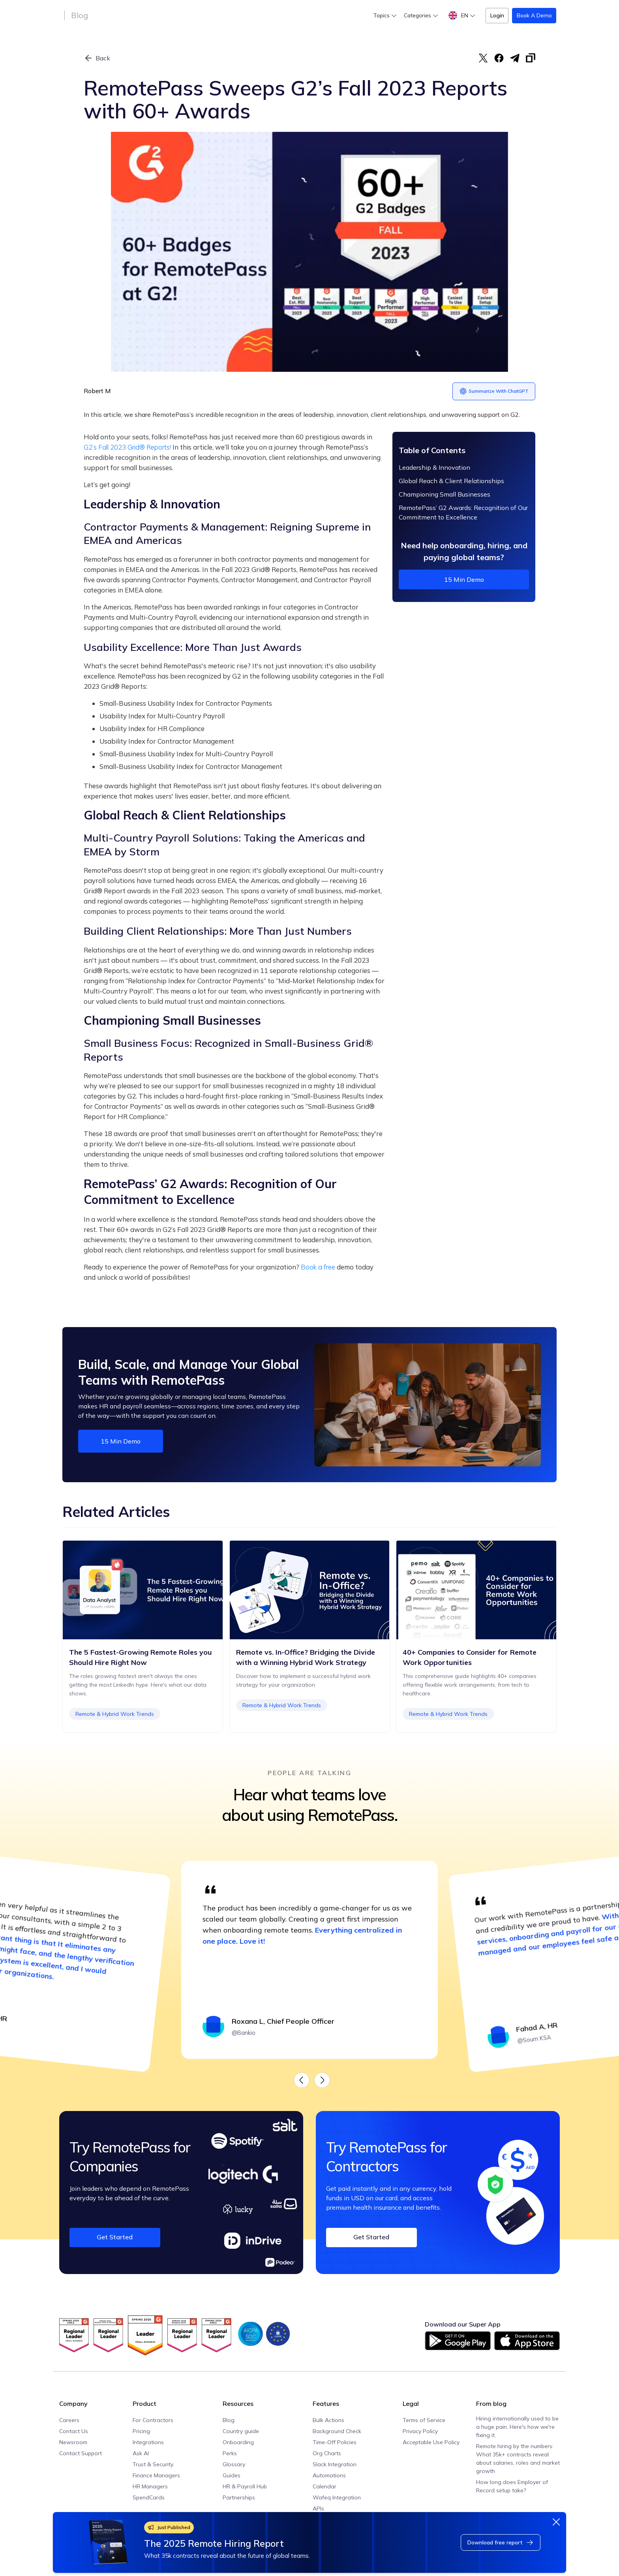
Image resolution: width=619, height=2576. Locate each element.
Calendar (324, 2486)
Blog (79, 15)
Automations (329, 2475)
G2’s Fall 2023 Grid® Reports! (127, 447)
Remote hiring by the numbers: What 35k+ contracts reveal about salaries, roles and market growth (518, 2459)
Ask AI (141, 2453)
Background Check (337, 2431)
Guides (231, 2475)
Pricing (141, 2431)
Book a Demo (534, 15)
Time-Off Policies (334, 2442)
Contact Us (73, 2431)
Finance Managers (156, 2475)
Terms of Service (424, 2420)
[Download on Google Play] (458, 2340)
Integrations (148, 2442)
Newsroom (73, 2442)
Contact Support (80, 2453)
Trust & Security (153, 2464)
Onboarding (238, 2442)
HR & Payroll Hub (245, 2486)
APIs (318, 2508)
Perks (230, 2453)
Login (497, 15)
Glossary (234, 2464)
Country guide (241, 2431)
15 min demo (464, 579)
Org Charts (327, 2453)
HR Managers (150, 2486)
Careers (69, 2420)
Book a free (318, 1267)
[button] (385, 15)
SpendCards (149, 2497)
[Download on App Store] (527, 2340)
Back (103, 58)
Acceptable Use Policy (431, 2442)
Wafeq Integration (337, 2497)
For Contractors (153, 2420)
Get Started (115, 2237)
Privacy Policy (420, 2431)
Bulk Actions (328, 2420)
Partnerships (239, 2497)
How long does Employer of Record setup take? (512, 2486)
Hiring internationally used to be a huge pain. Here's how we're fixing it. (517, 2427)
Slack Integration (334, 2464)
